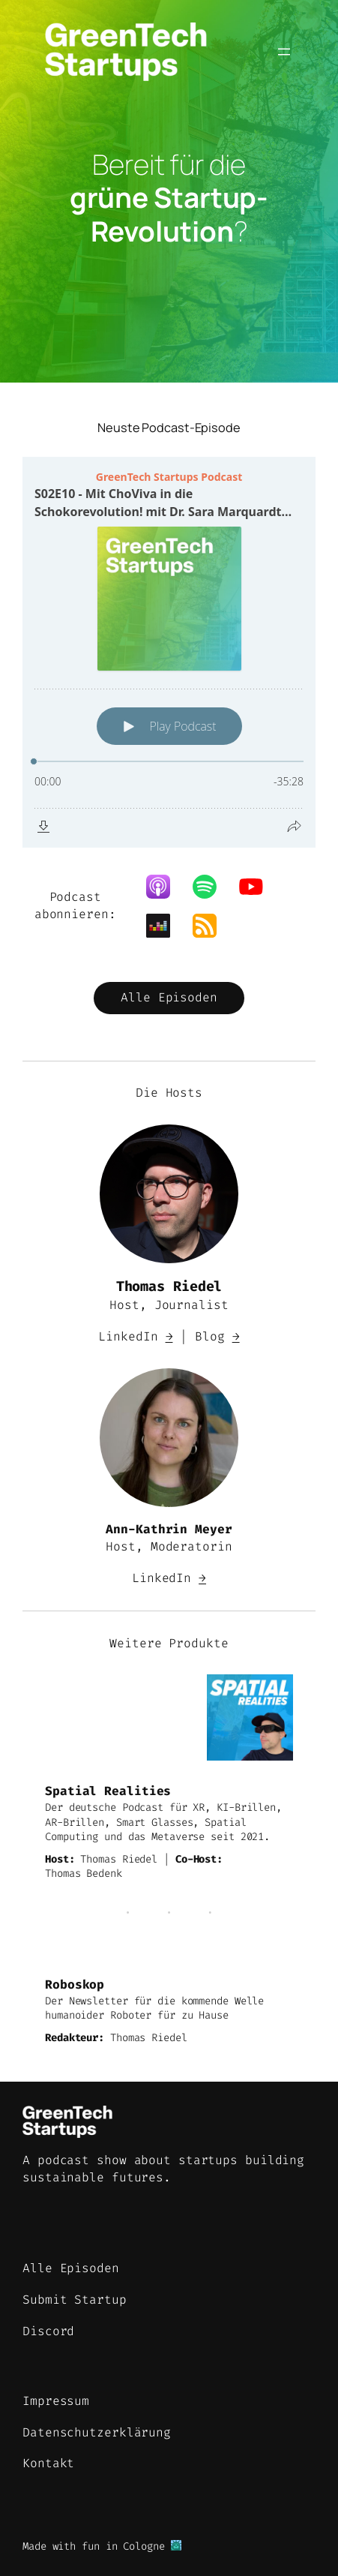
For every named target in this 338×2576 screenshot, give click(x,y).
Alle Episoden (169, 997)
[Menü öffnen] (284, 52)
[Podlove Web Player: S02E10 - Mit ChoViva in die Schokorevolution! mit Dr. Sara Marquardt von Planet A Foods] (169, 652)
